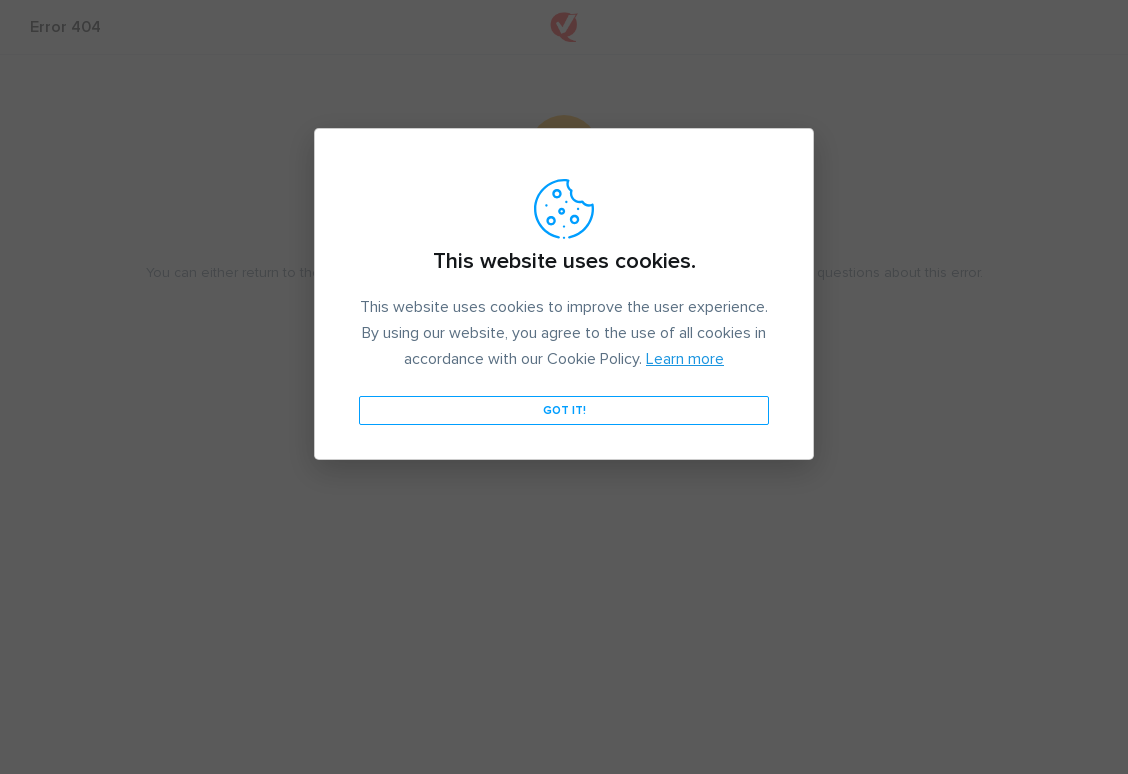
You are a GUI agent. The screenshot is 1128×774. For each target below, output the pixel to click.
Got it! (564, 410)
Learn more (685, 359)
